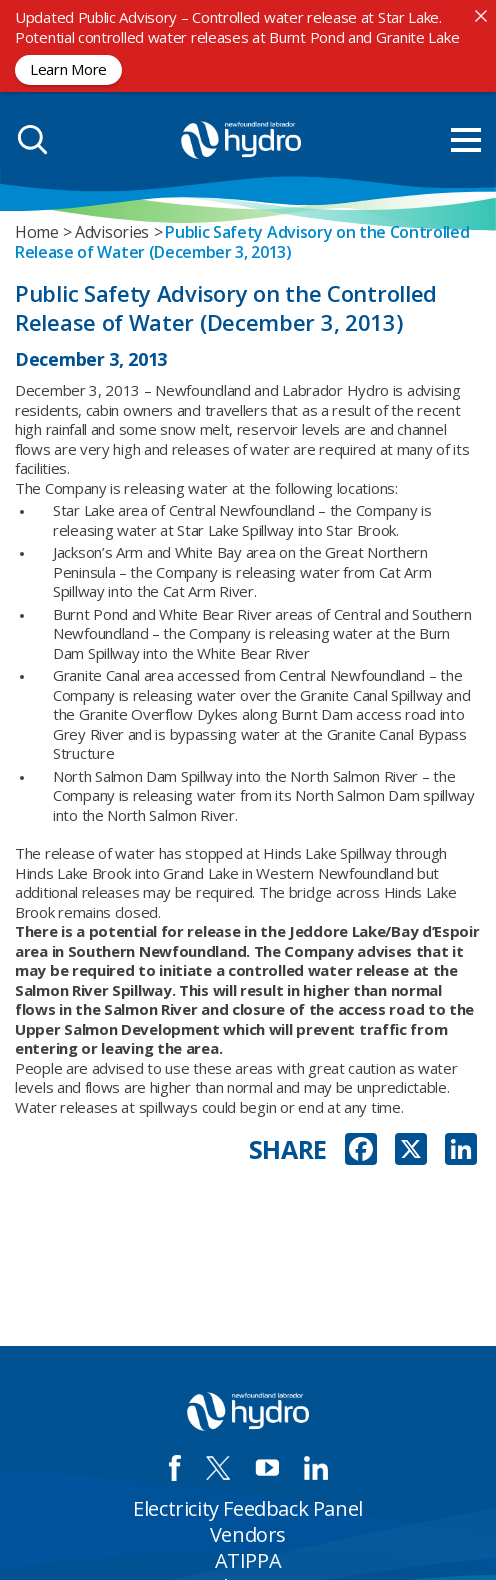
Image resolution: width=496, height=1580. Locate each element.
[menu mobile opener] (466, 140)
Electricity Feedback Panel (248, 1508)
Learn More (68, 69)
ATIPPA (248, 1560)
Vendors (248, 1534)
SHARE (288, 1149)
